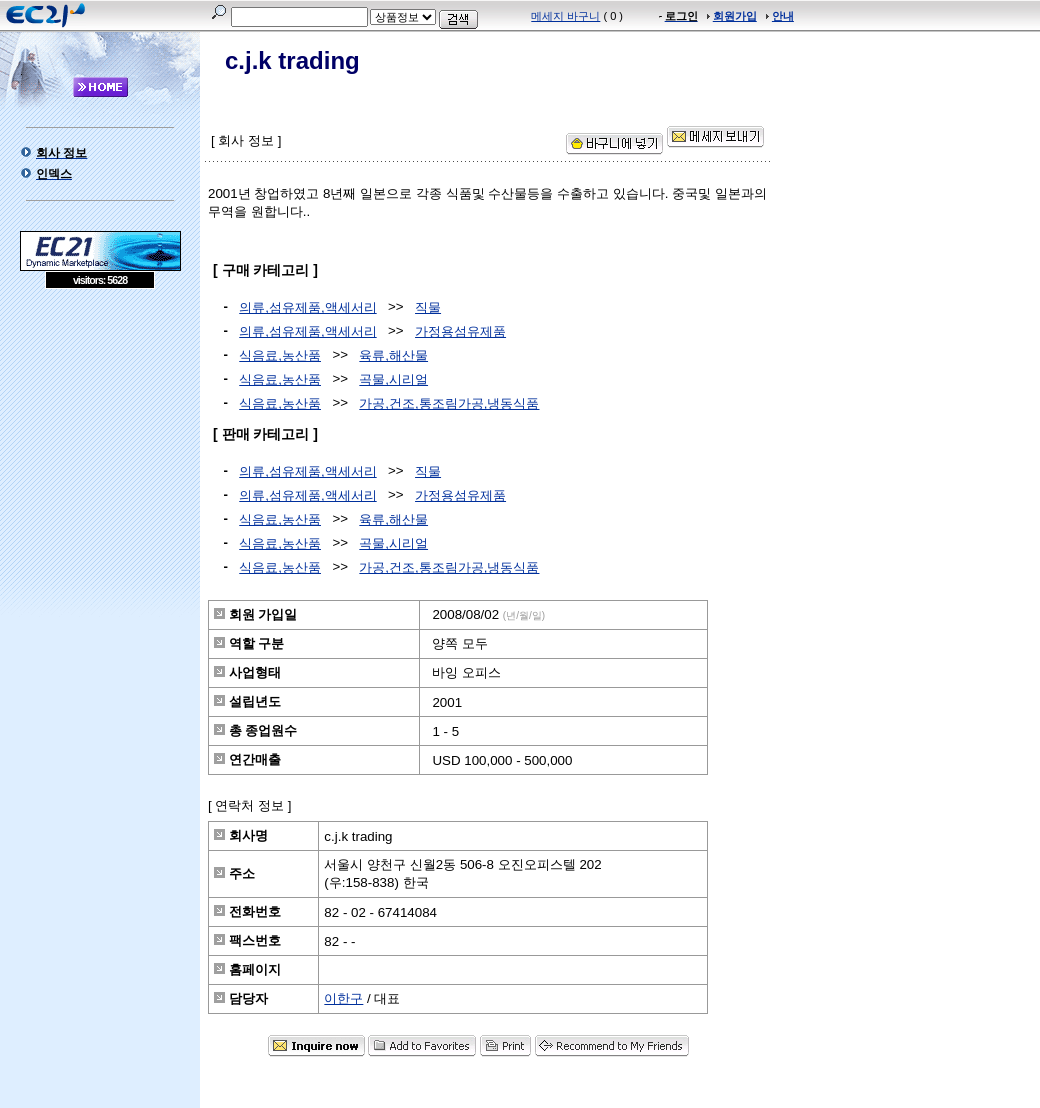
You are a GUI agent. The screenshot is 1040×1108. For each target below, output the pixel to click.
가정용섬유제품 (460, 331)
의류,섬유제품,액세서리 (307, 307)
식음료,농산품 (280, 355)
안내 (783, 16)
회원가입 (735, 16)
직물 (428, 307)
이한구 (343, 998)
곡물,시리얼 (393, 379)
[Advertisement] (100, 434)
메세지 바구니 (565, 16)
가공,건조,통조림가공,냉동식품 (449, 403)
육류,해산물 (393, 355)
